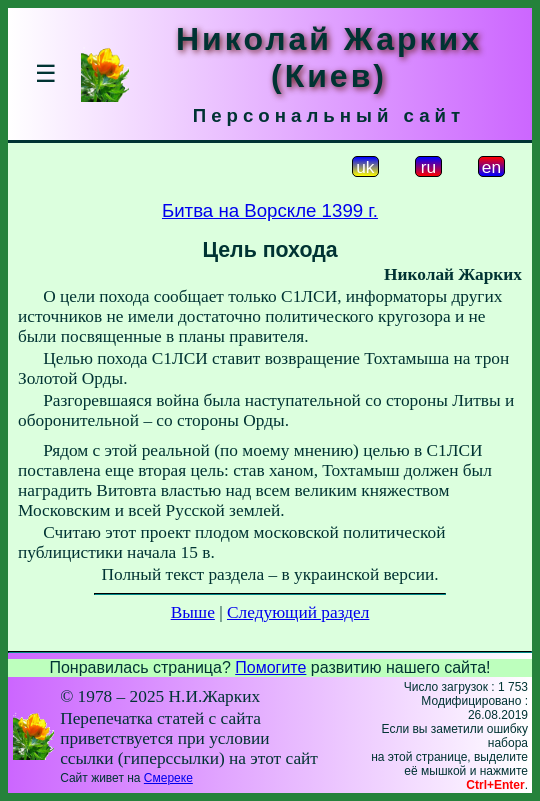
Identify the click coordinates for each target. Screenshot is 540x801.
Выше (193, 612)
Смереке (168, 778)
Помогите (270, 667)
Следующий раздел (298, 612)
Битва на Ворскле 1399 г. (270, 210)
